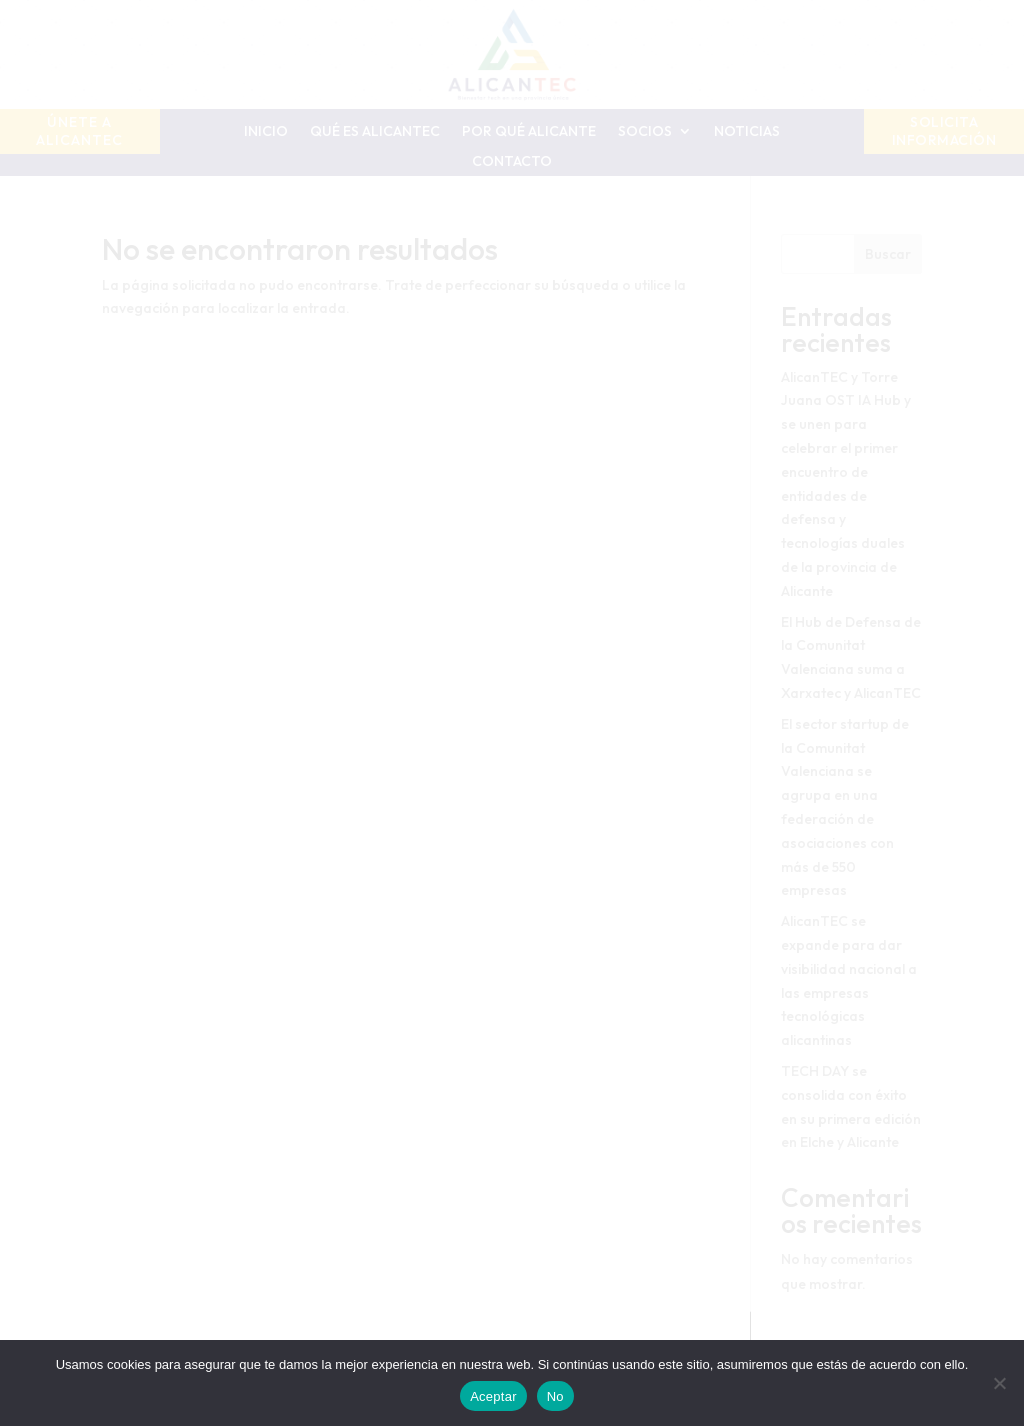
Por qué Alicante (529, 132)
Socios (645, 132)
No (555, 1396)
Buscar (888, 254)
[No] (999, 1383)
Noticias (747, 132)
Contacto (512, 162)
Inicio (266, 132)
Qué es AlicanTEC (375, 132)
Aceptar (493, 1396)
